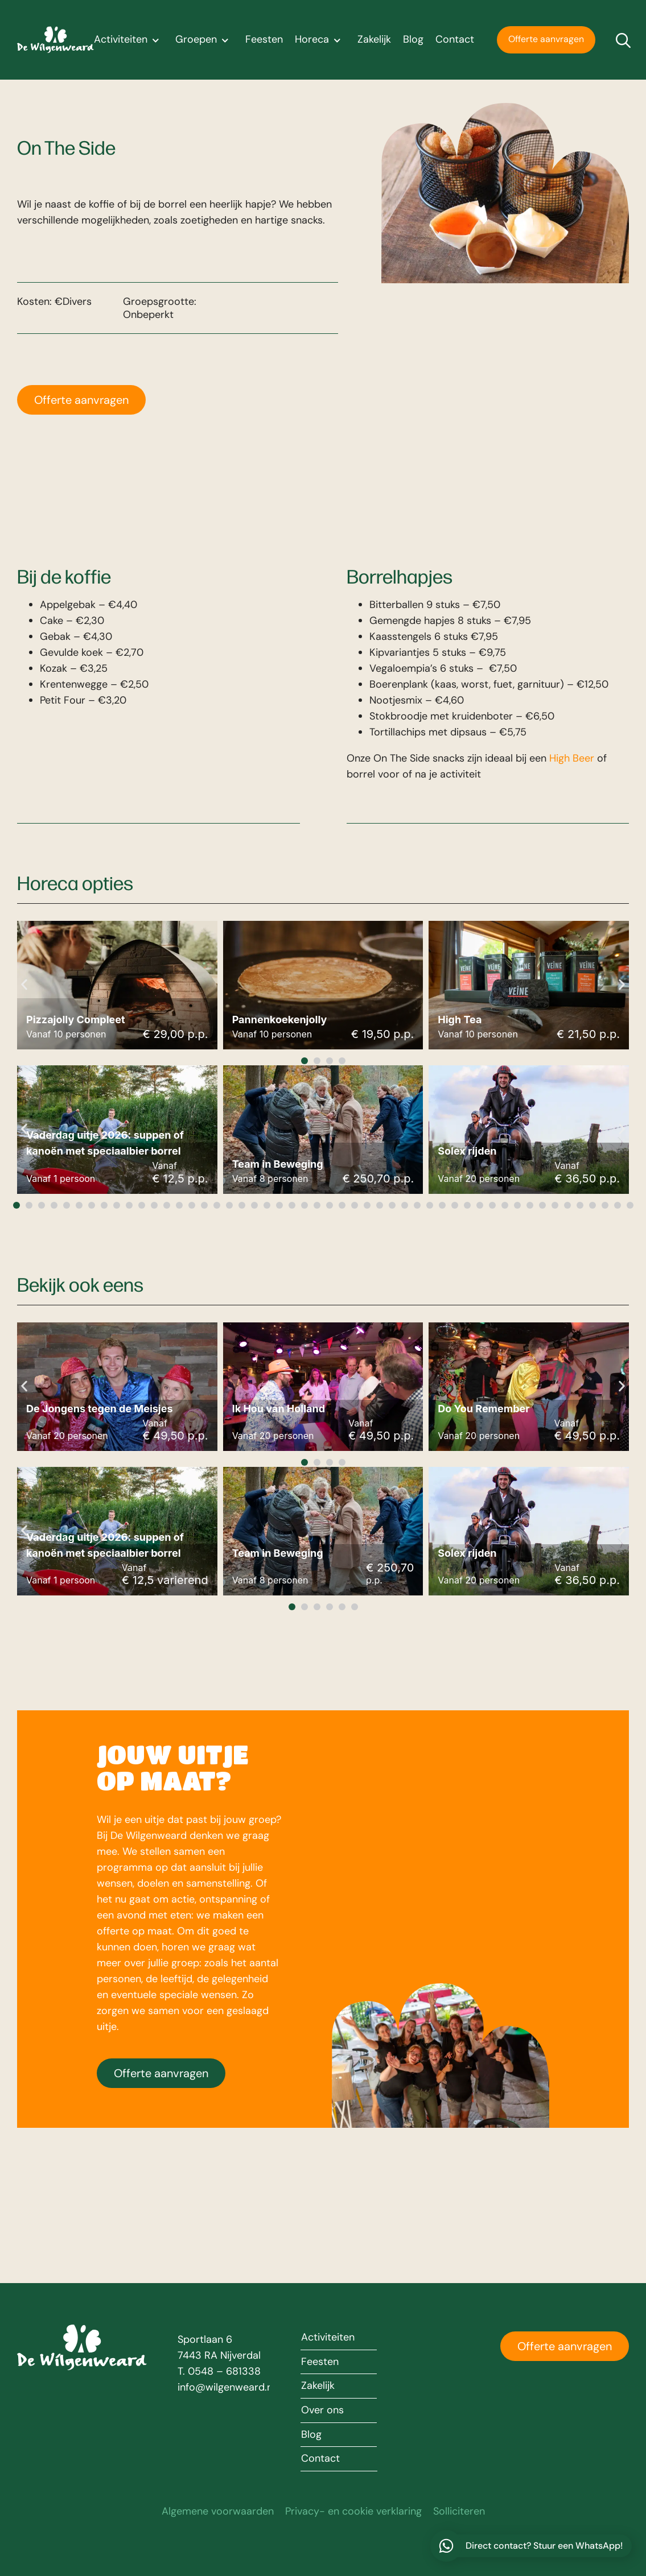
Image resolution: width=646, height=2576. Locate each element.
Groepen (204, 40)
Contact (454, 40)
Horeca (320, 40)
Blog (413, 40)
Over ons (322, 2410)
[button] (24, 985)
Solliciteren (459, 2511)
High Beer (571, 758)
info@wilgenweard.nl (226, 2387)
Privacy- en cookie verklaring (353, 2511)
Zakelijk (374, 40)
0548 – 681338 (224, 2371)
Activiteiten (129, 40)
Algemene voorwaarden (218, 2511)
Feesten (264, 40)
